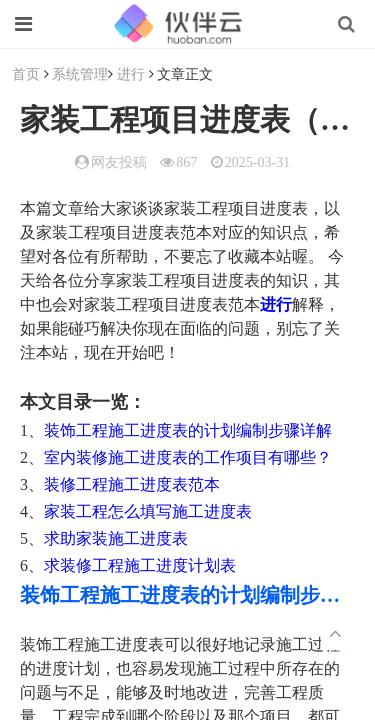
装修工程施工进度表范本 (132, 484)
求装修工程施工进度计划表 (140, 565)
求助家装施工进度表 (116, 538)
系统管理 (80, 73)
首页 (26, 73)
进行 (131, 73)
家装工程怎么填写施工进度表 (148, 511)
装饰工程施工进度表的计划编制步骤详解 (188, 430)
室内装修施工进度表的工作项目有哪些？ (188, 457)
